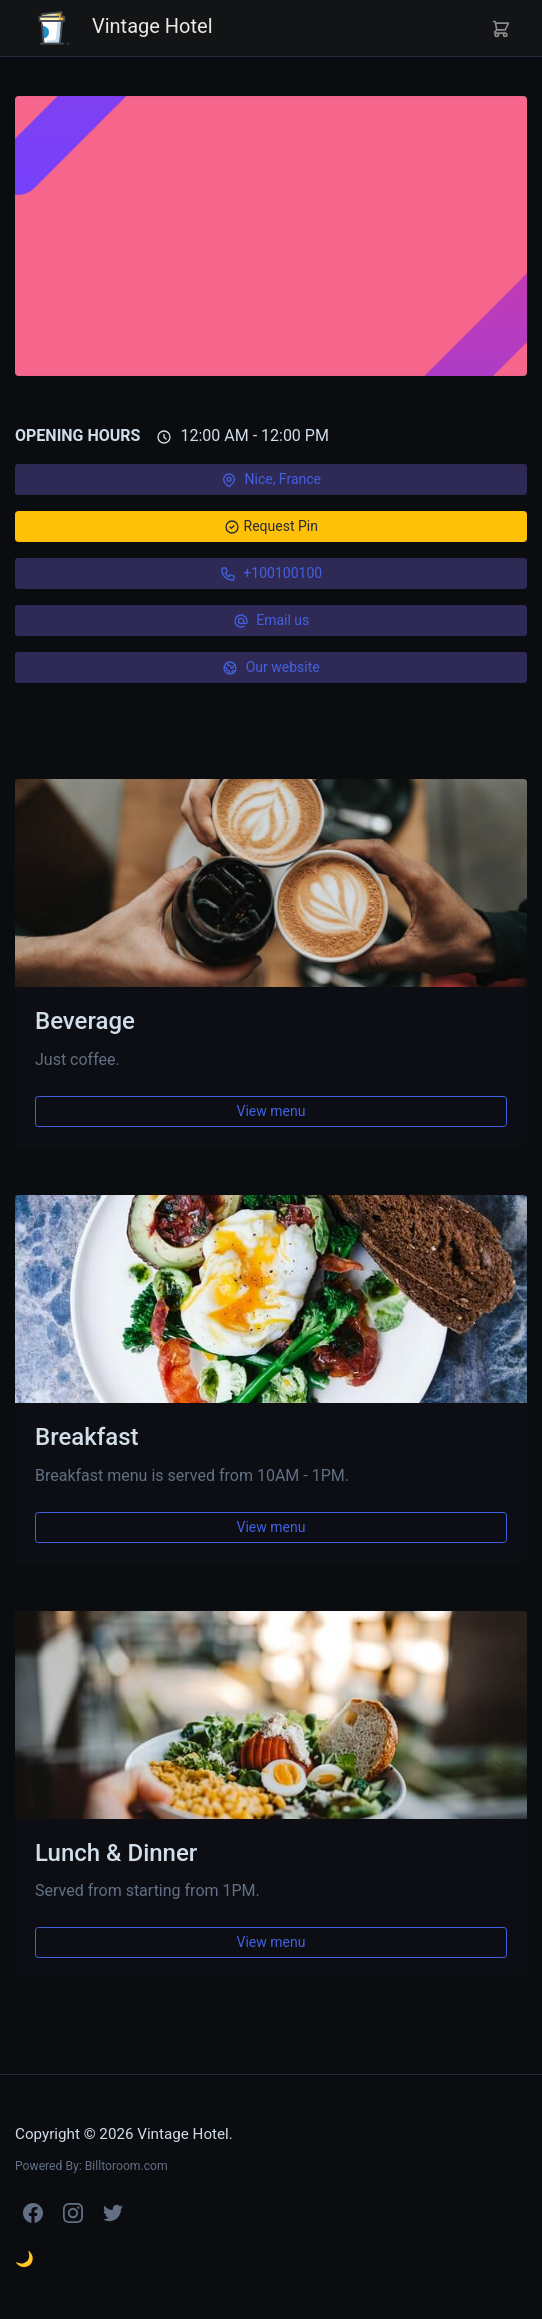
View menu (271, 1111)
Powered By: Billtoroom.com (91, 2166)
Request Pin (271, 525)
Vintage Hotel (122, 28)
